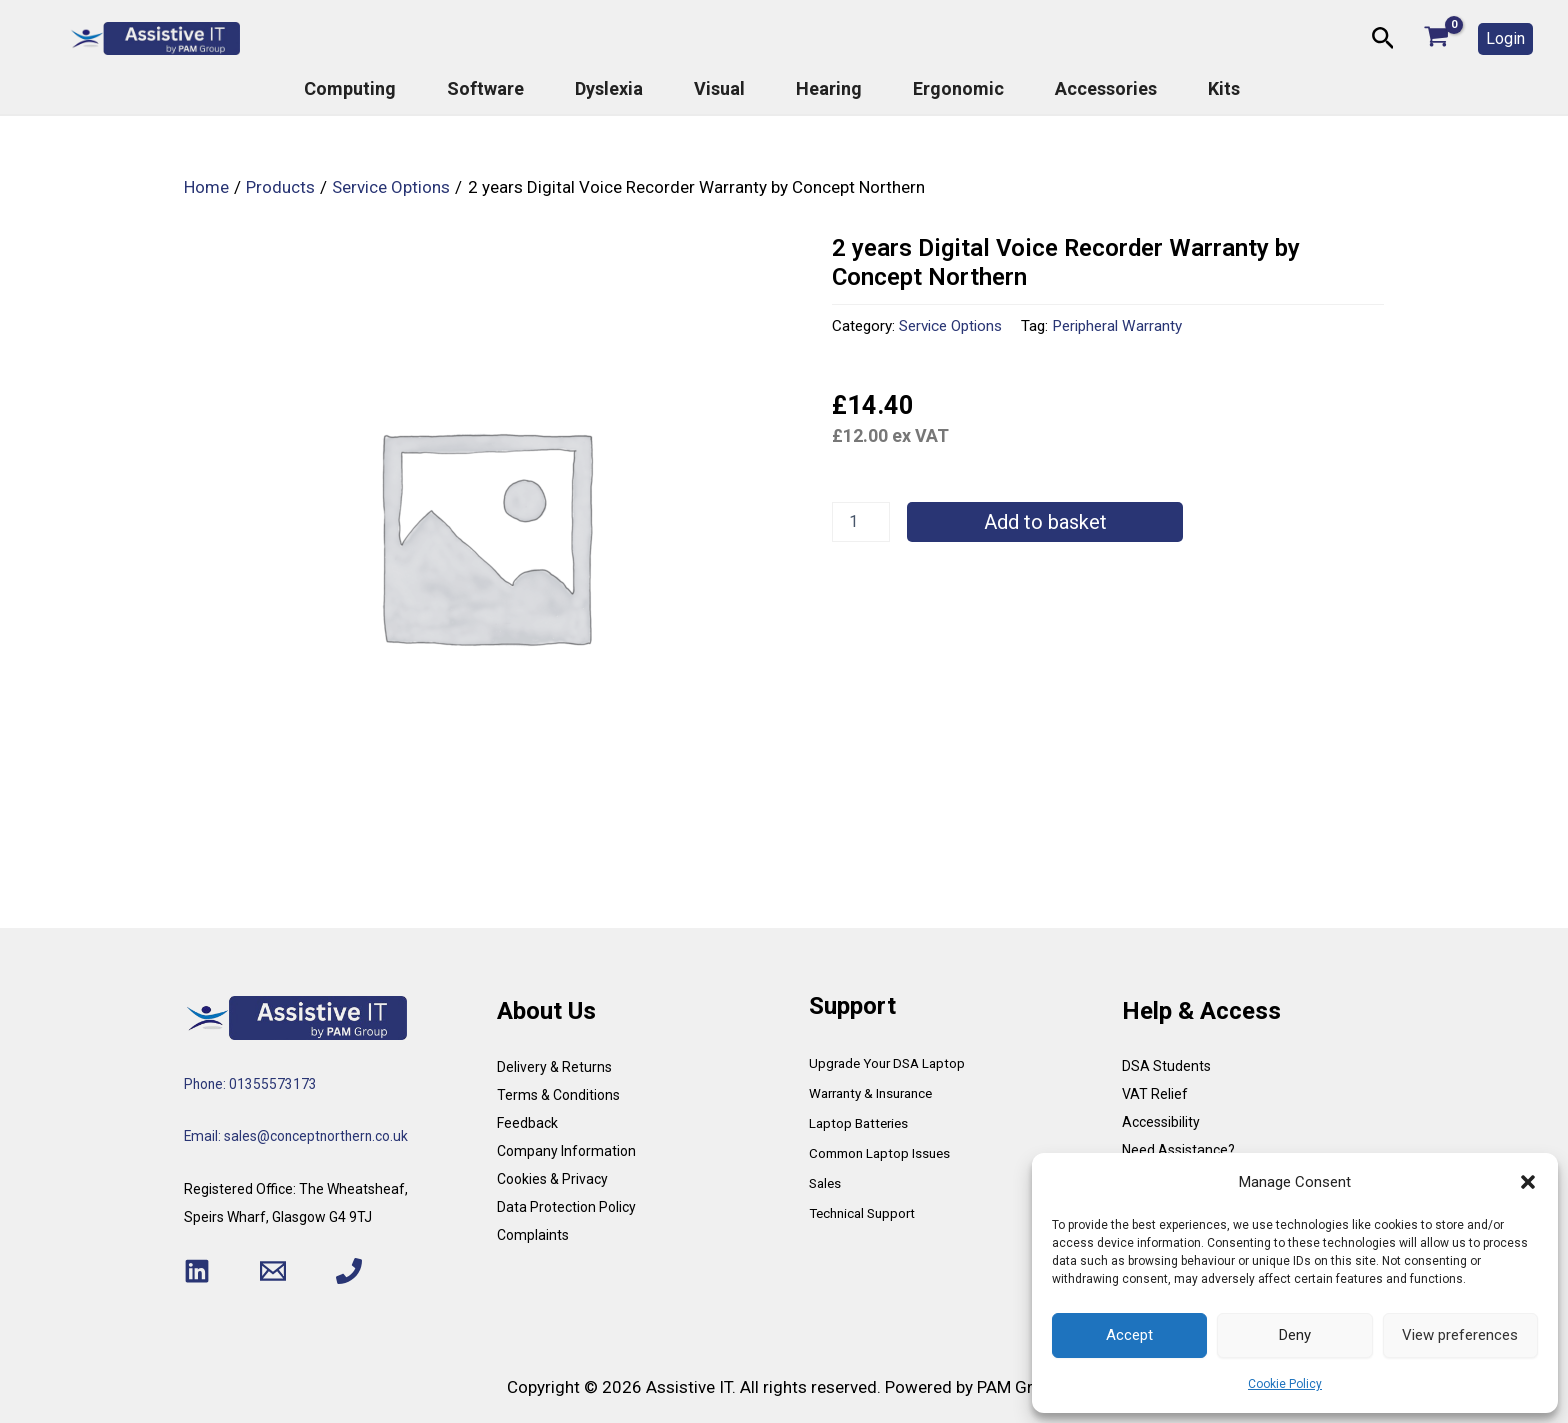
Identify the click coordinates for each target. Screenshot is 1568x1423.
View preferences (1460, 1335)
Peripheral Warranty (1117, 326)
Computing (350, 89)
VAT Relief (1155, 1094)
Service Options (950, 326)
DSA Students (1166, 1066)
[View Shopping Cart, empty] (1436, 38)
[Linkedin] (197, 1271)
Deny (1295, 1335)
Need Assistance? (1178, 1150)
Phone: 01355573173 (251, 1084)
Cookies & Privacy (552, 1179)
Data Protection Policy (566, 1207)
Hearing (829, 89)
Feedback (527, 1123)
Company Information (566, 1151)
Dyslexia (609, 89)
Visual (719, 89)
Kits (1224, 89)
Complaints (533, 1235)
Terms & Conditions (558, 1095)
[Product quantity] (861, 522)
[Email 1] (273, 1271)
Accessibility (1161, 1122)
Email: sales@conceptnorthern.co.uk (298, 1136)
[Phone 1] (349, 1271)
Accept (1129, 1335)
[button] (1528, 1182)
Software (485, 89)
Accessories (1106, 89)
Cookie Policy (1285, 1384)
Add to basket (1045, 522)
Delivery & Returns (554, 1067)
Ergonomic (958, 89)
